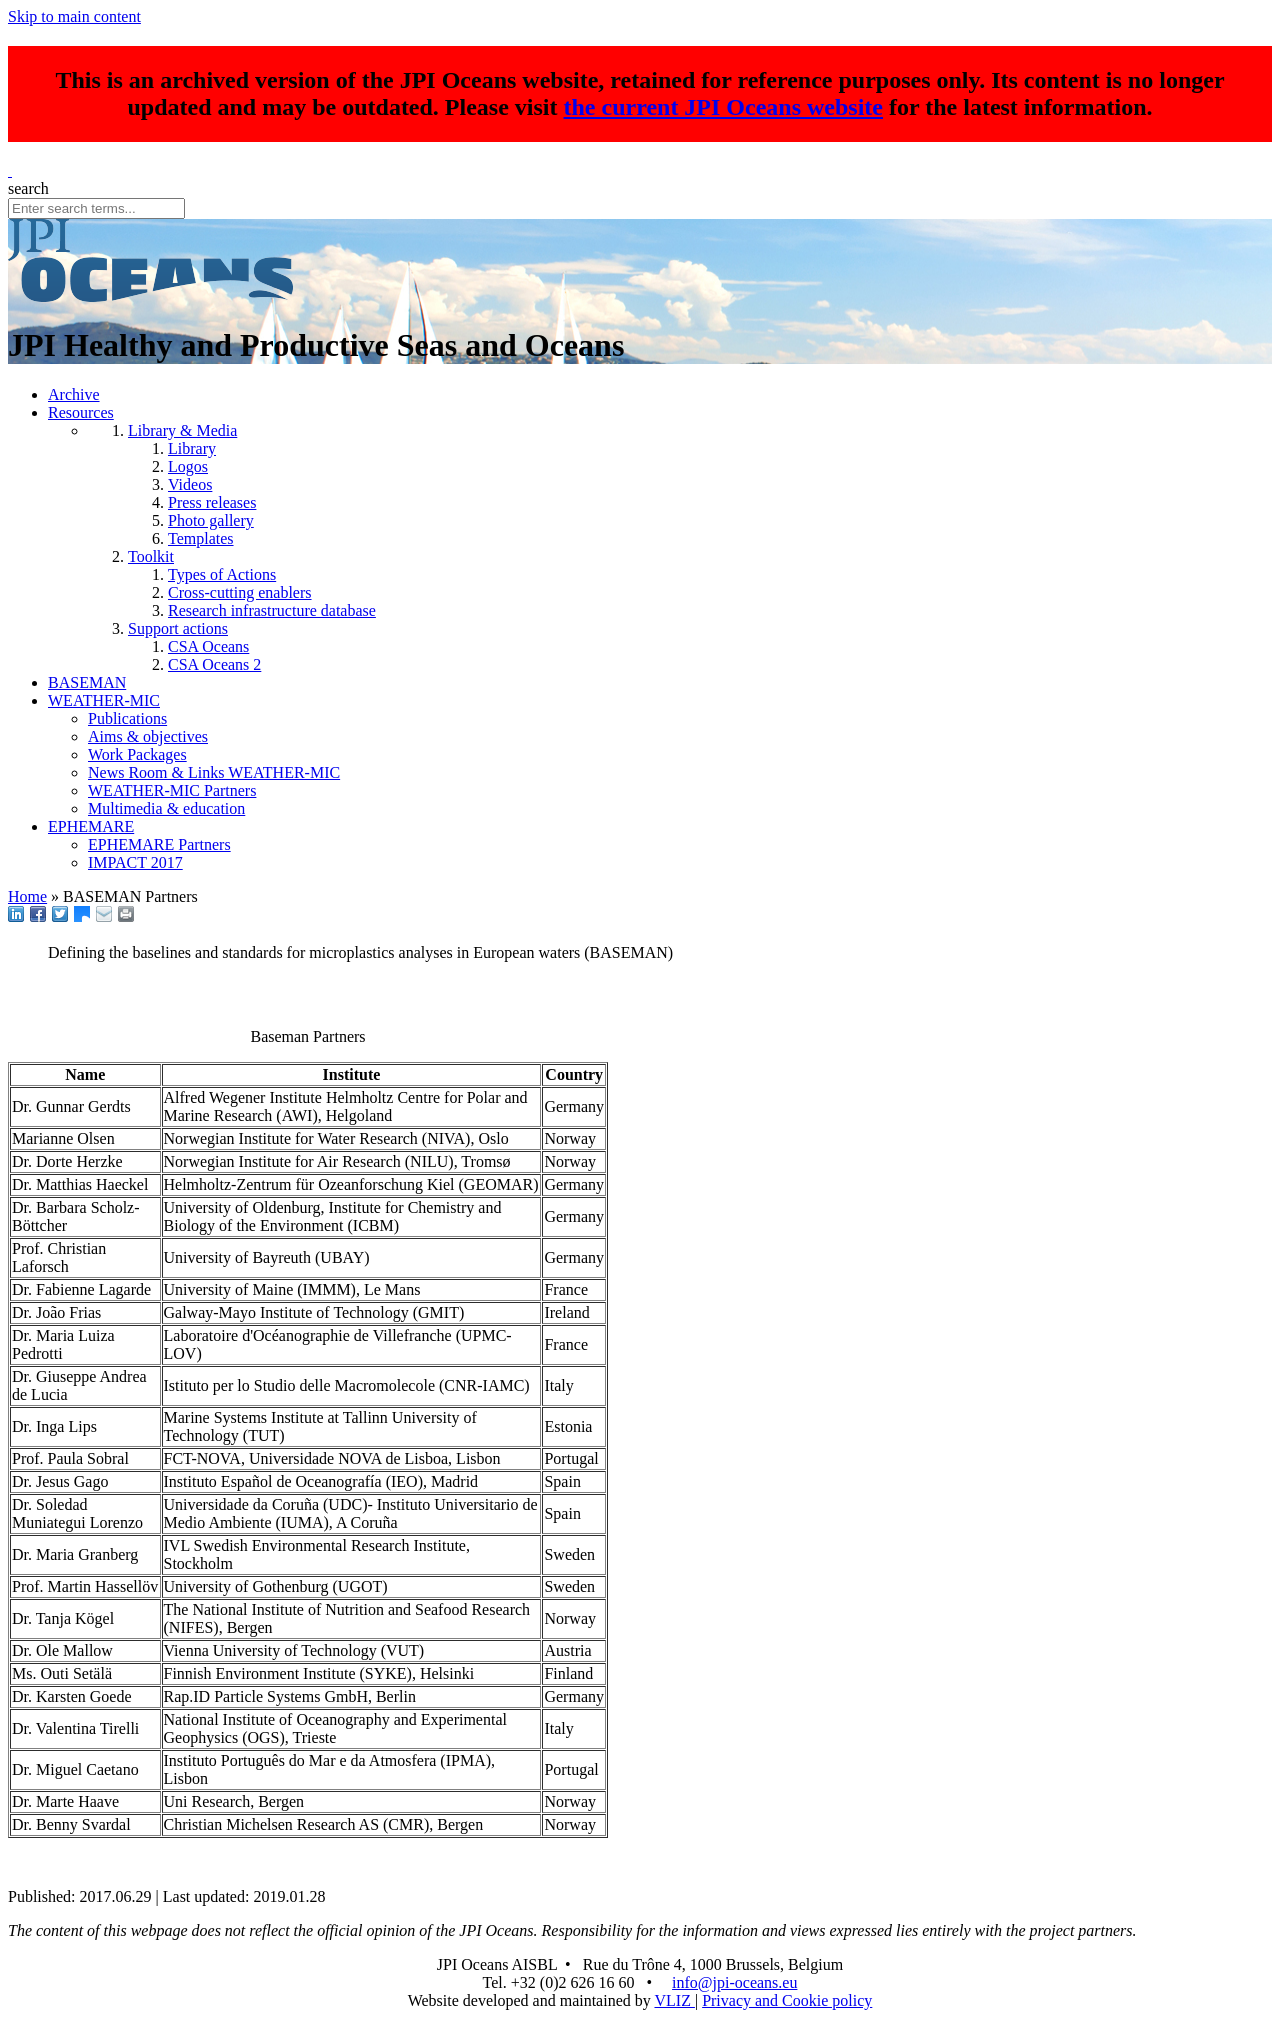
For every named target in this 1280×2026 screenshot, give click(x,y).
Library (192, 448)
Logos (188, 466)
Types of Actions (222, 574)
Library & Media (182, 430)
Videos (190, 484)
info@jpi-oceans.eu (734, 1982)
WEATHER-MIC (104, 700)
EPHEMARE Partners (159, 844)
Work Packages (137, 754)
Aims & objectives (148, 736)
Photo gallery (211, 520)
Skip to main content (74, 16)
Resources (81, 412)
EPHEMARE (91, 826)
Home (27, 896)
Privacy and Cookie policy (787, 2000)
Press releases (212, 502)
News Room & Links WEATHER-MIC (214, 772)
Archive (74, 394)
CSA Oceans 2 (214, 664)
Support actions (178, 628)
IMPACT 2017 (135, 862)
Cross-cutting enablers (240, 592)
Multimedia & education (166, 808)
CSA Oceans (208, 646)
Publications (127, 718)
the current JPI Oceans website (724, 107)
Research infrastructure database (272, 610)
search (28, 188)
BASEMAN (87, 682)
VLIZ (674, 2000)
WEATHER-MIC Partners (172, 790)
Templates (201, 538)
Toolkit (151, 556)
